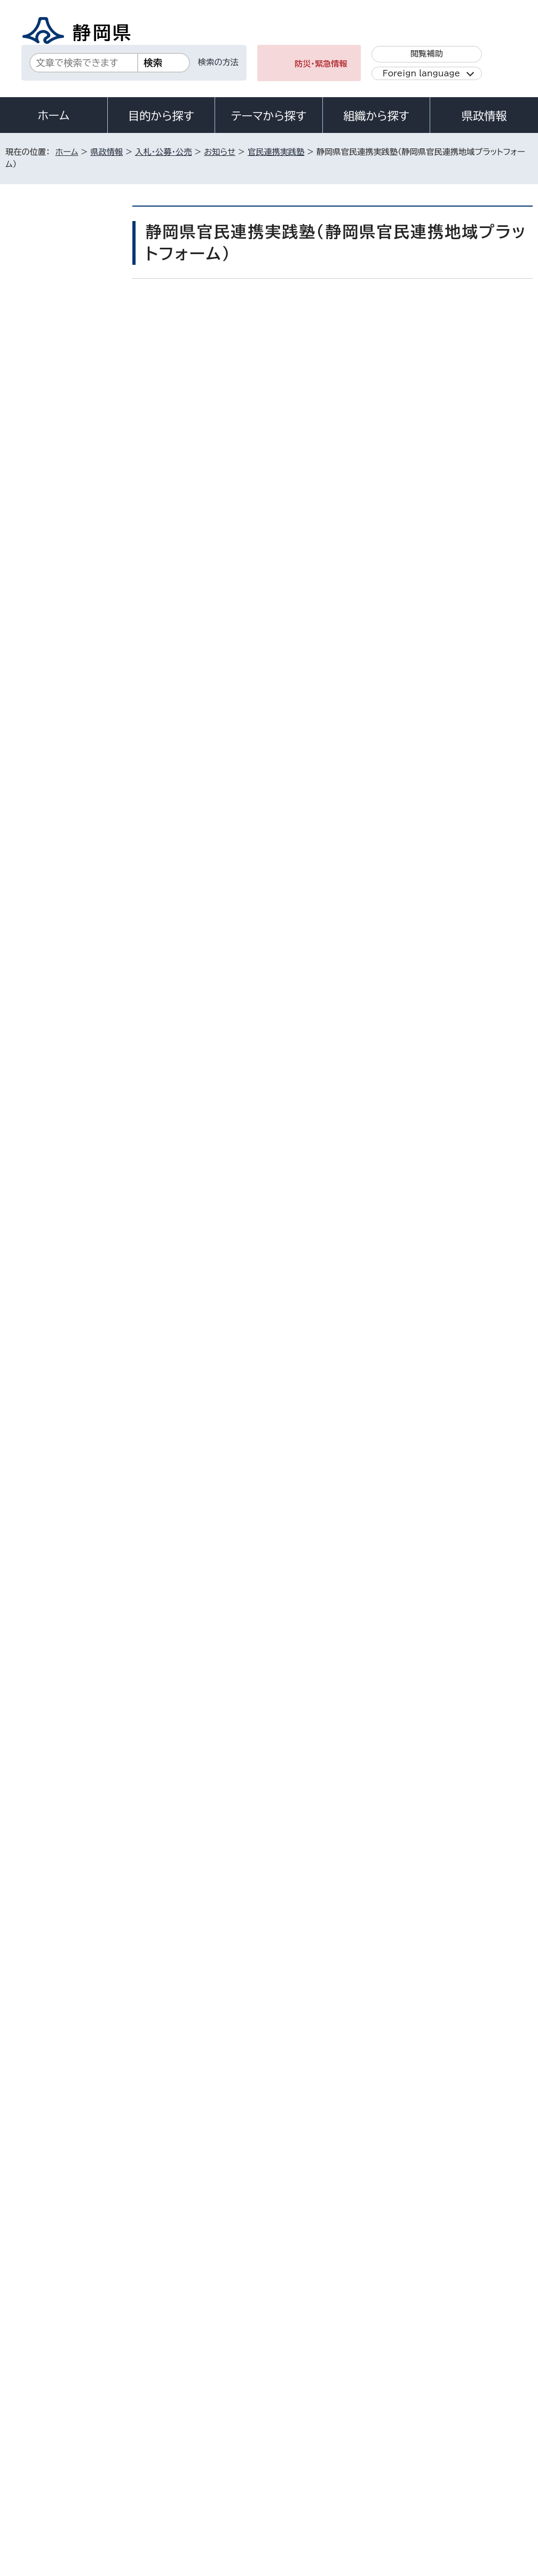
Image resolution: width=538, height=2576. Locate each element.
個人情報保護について (174, 2473)
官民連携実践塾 (276, 152)
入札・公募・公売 (163, 152)
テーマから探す (268, 116)
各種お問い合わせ (390, 2406)
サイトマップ (103, 2485)
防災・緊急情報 (321, 64)
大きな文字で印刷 (490, 332)
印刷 (413, 333)
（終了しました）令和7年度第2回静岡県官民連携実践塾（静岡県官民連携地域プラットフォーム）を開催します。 (65, 471)
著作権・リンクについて (55, 2473)
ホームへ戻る (509, 2262)
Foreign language (421, 73)
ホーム (54, 115)
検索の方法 (218, 62)
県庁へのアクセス (484, 2406)
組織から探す (376, 116)
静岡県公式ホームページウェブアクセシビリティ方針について (360, 2473)
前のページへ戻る (428, 2262)
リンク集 (29, 2485)
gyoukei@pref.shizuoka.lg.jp (247, 2216)
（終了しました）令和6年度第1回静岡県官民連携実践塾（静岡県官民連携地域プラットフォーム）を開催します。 (65, 539)
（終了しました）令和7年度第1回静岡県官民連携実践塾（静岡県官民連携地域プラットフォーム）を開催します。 (65, 403)
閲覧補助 (426, 54)
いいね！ (269, 310)
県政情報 (484, 116)
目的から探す (161, 116)
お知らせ (219, 152)
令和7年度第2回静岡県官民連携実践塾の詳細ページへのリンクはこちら (292, 1077)
